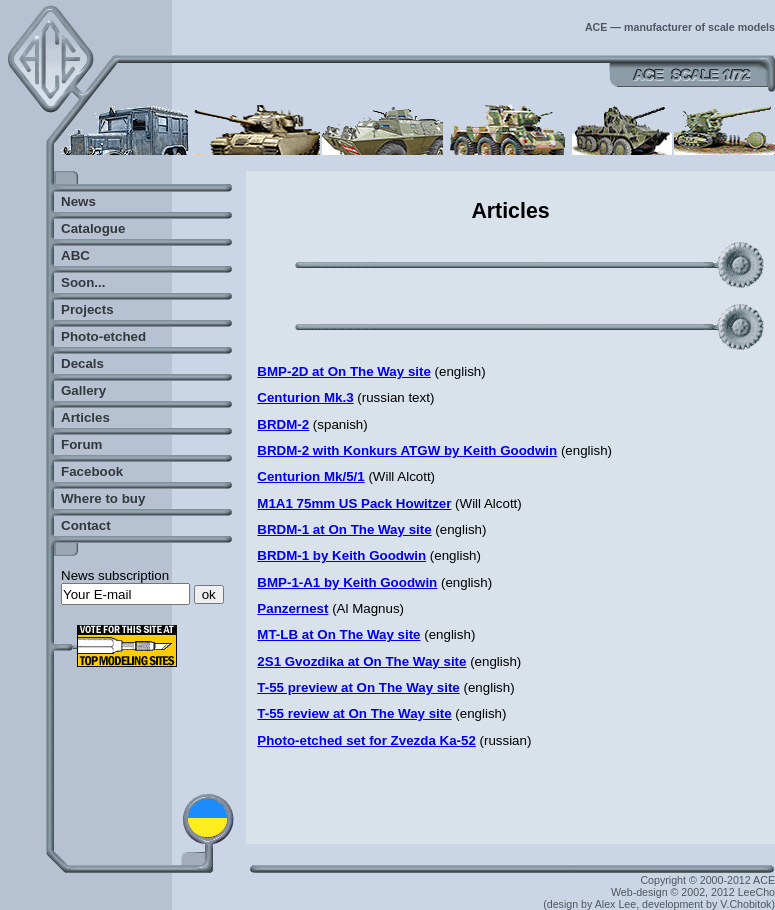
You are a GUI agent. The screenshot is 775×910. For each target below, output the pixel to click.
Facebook (92, 471)
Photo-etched (103, 336)
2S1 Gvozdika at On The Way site (361, 661)
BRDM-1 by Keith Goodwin (341, 555)
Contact (86, 525)
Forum (81, 444)
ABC (75, 255)
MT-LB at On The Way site (338, 634)
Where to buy (103, 498)
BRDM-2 (283, 424)
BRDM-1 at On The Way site (344, 529)
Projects (87, 309)
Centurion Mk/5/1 (310, 476)
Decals (82, 363)
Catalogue (93, 228)
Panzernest (292, 608)
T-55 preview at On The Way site (358, 687)
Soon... (83, 282)
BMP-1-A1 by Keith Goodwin (347, 582)
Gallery (83, 390)
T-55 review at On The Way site (354, 713)
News (78, 201)
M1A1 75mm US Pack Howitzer (354, 503)
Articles (85, 417)
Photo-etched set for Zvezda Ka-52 (366, 740)
